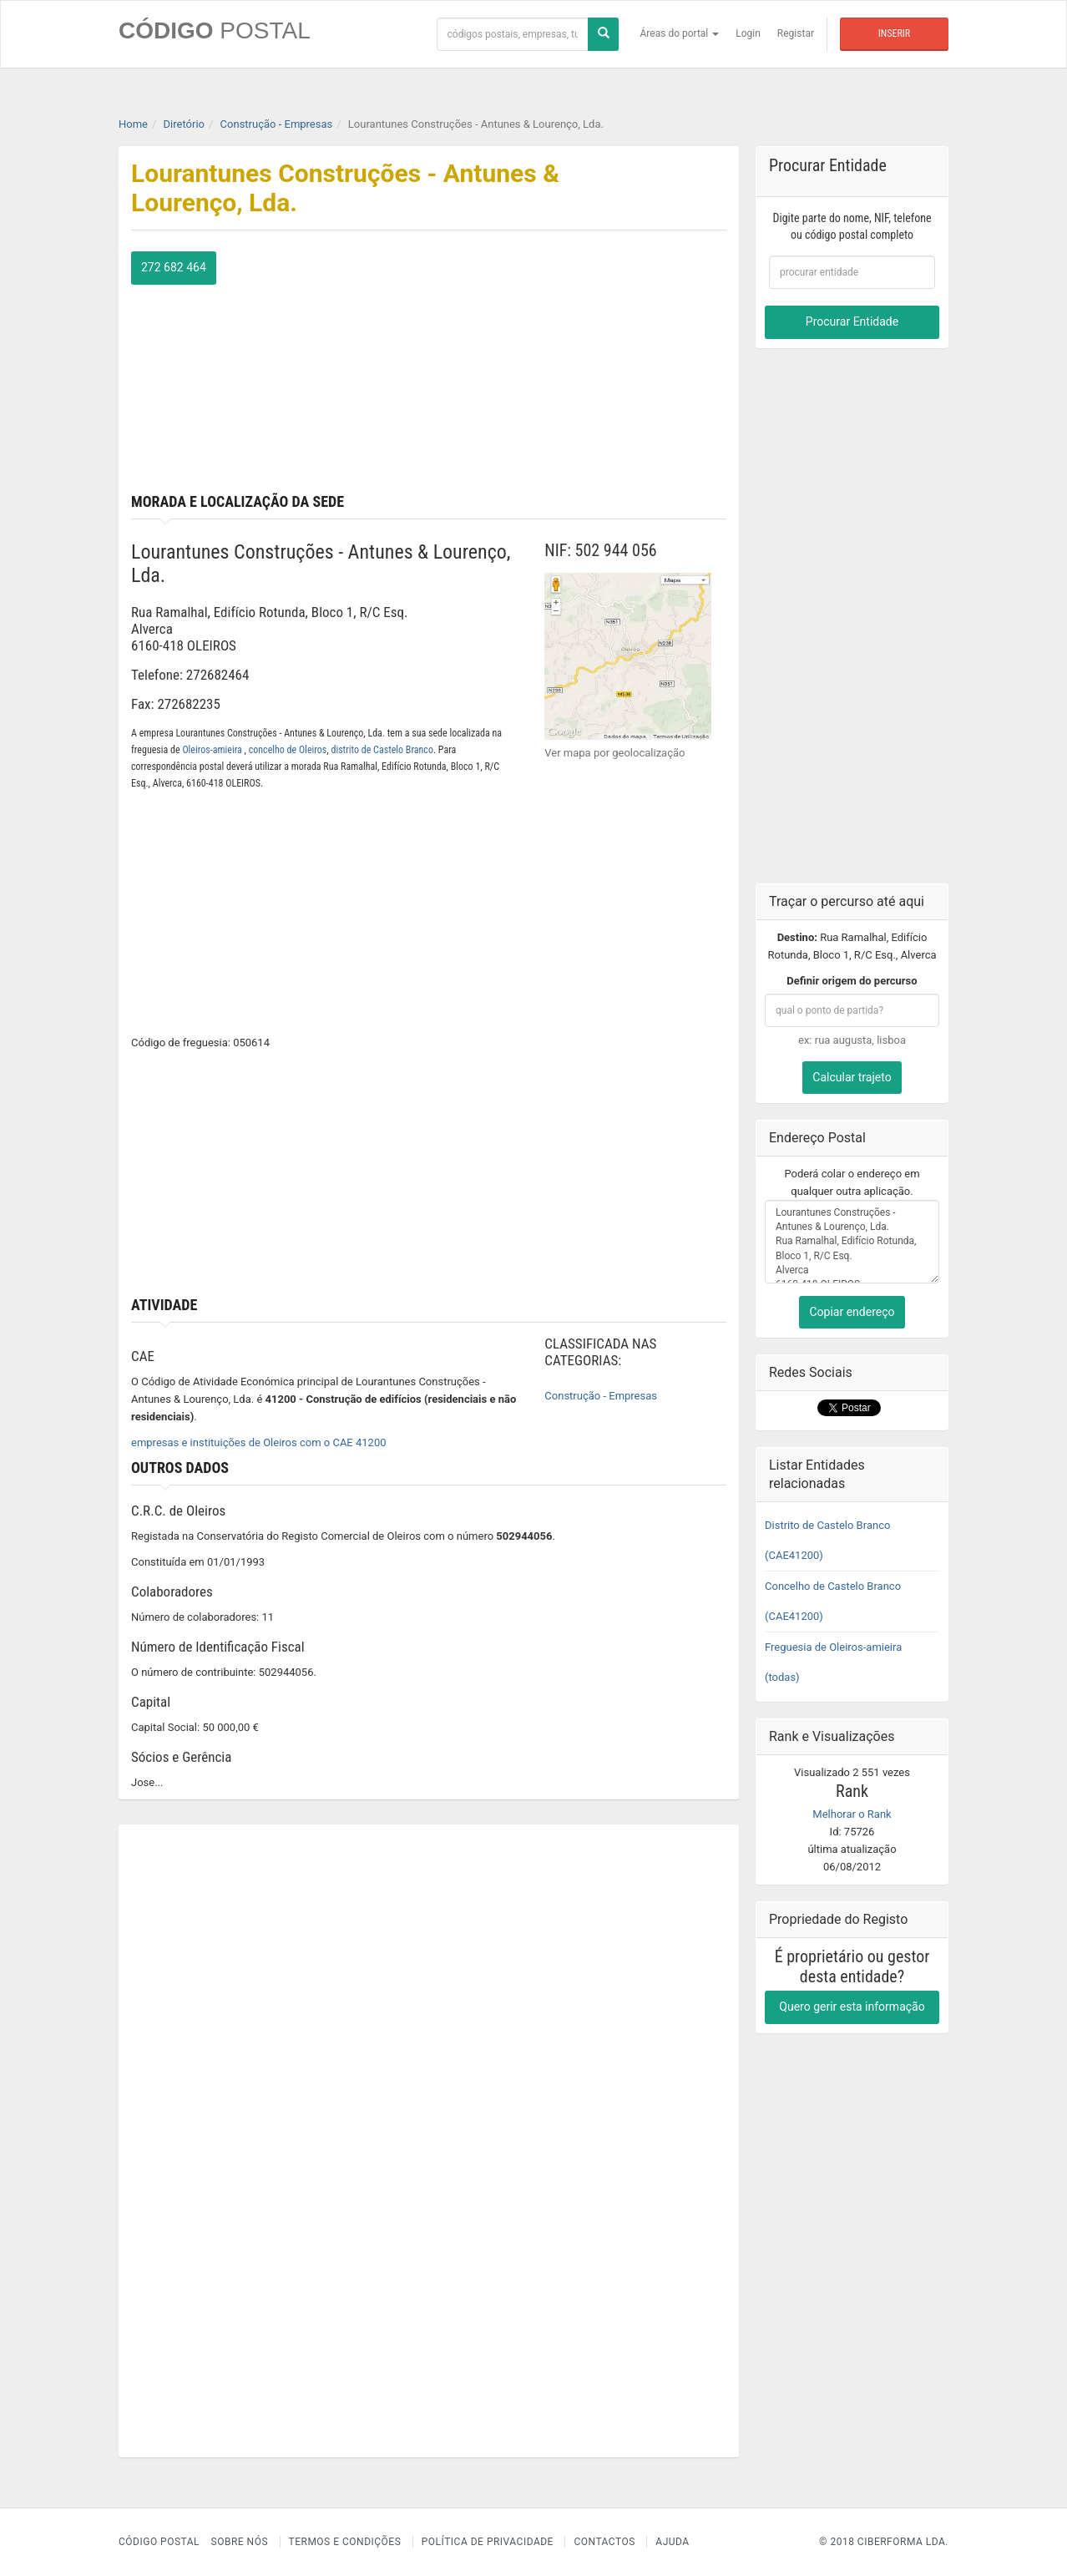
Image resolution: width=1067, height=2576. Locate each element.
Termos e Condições (345, 2542)
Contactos (604, 2542)
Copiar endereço (851, 1311)
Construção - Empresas (600, 1395)
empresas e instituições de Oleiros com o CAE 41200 (259, 1442)
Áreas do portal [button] (680, 33)
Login (748, 33)
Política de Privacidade (488, 2542)
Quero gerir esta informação (851, 2006)
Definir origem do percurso (851, 980)
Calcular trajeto (851, 1077)
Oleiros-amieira (213, 750)
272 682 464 (173, 267)
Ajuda (672, 2542)
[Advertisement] (584, 368)
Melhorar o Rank (851, 1814)
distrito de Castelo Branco (382, 750)
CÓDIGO (215, 30)
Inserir (894, 33)
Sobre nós (240, 2542)
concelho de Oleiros (288, 750)
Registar (795, 33)
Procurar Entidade (852, 321)
